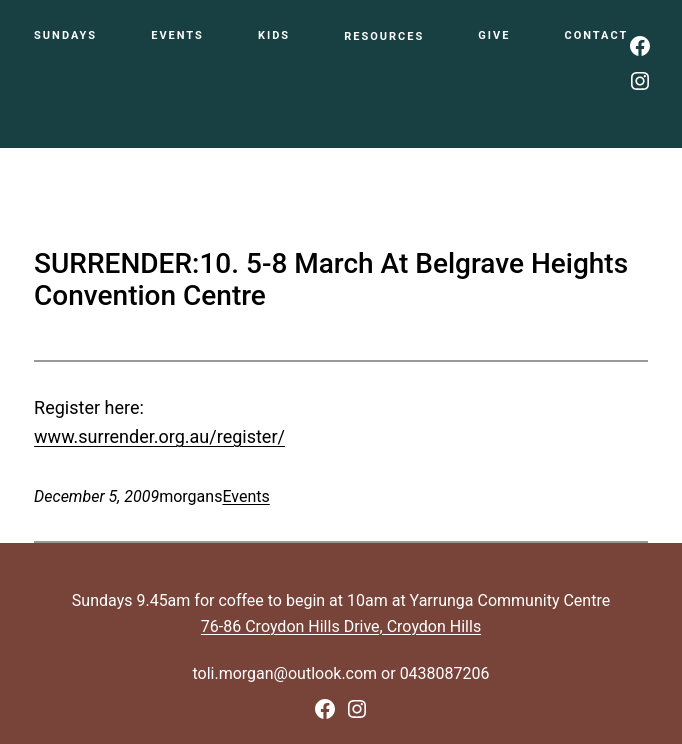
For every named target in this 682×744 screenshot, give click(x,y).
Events (245, 496)
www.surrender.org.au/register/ (159, 436)
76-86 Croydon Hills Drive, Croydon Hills (341, 626)
